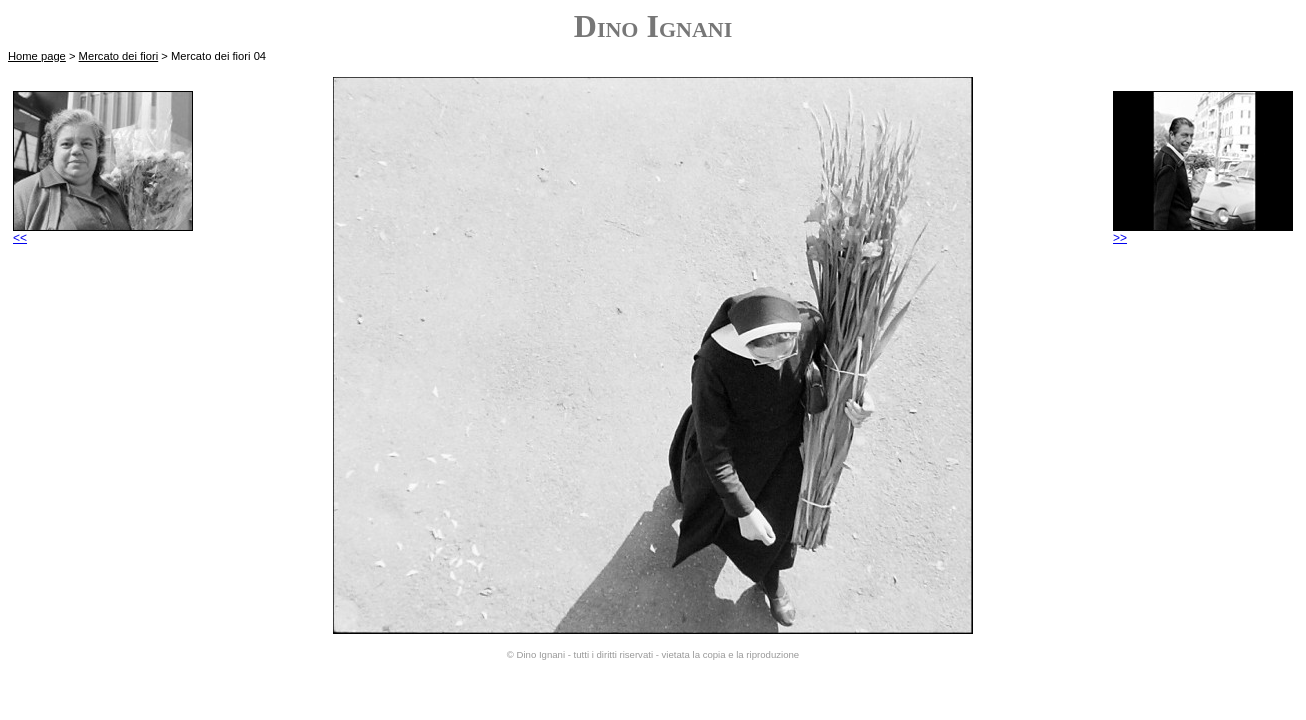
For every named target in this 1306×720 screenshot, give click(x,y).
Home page (37, 56)
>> (1203, 232)
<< (103, 232)
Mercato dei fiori (119, 56)
